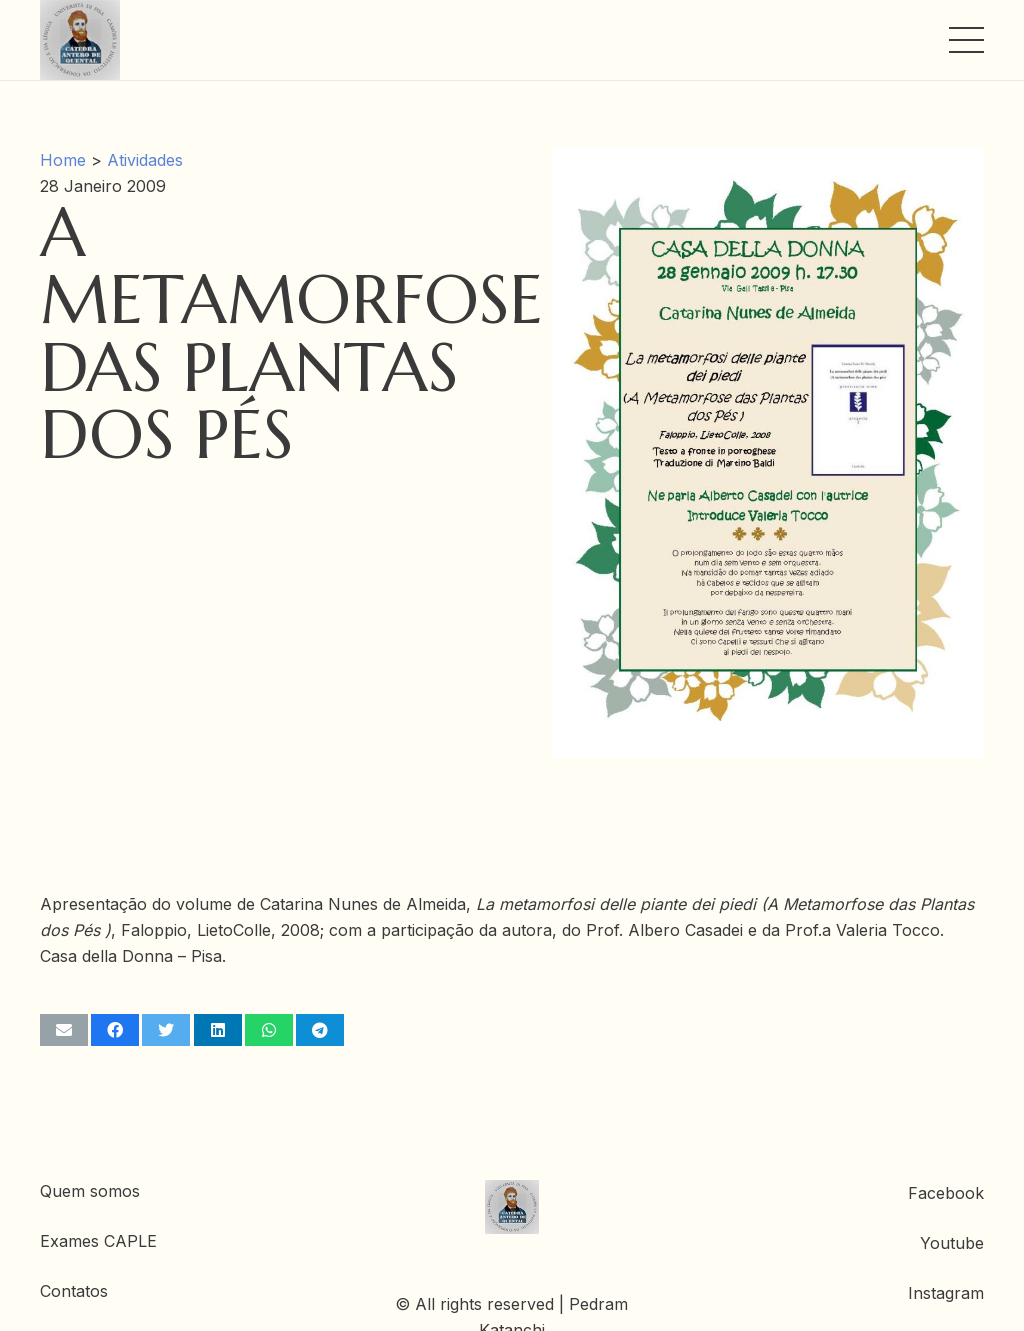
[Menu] (966, 40)
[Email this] (64, 1030)
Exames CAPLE (98, 1241)
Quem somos (90, 1191)
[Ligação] (80, 40)
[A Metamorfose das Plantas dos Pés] (768, 160)
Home (63, 160)
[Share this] (115, 1030)
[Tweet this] (166, 1030)
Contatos (74, 1291)
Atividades (145, 160)
